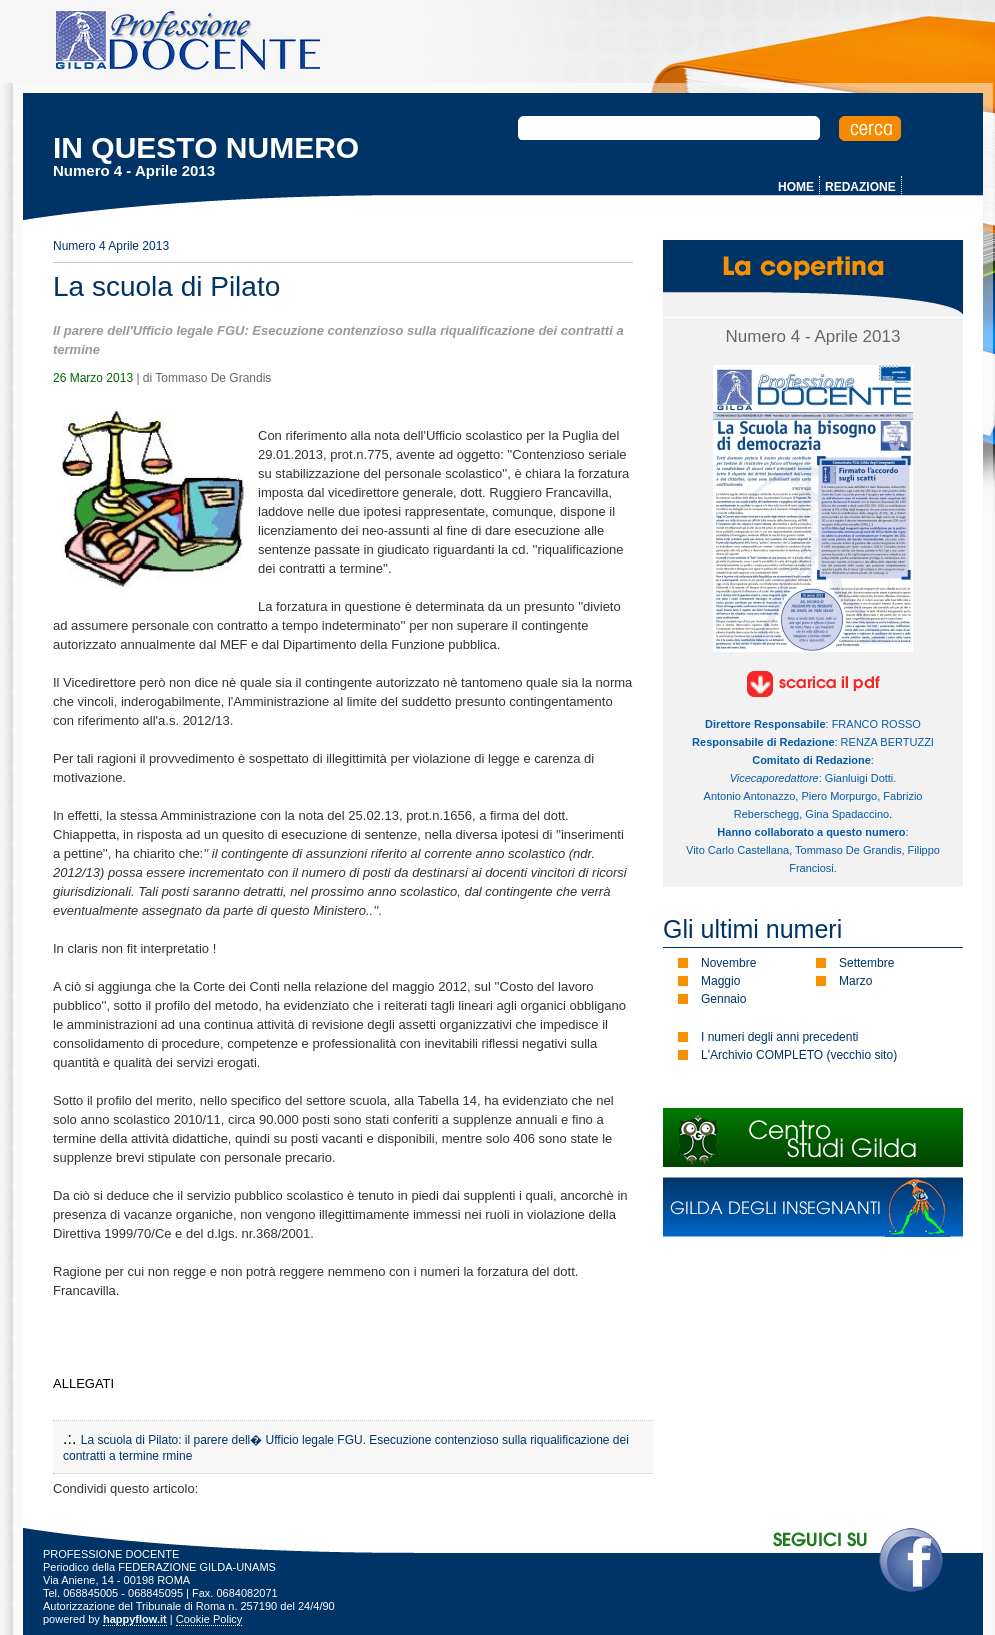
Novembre (728, 963)
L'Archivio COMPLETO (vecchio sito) (799, 1055)
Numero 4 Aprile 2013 (111, 246)
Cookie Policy (209, 1619)
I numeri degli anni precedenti (779, 1037)
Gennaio (723, 999)
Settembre (866, 963)
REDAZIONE (860, 187)
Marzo (855, 981)
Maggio (720, 981)
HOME (796, 187)
